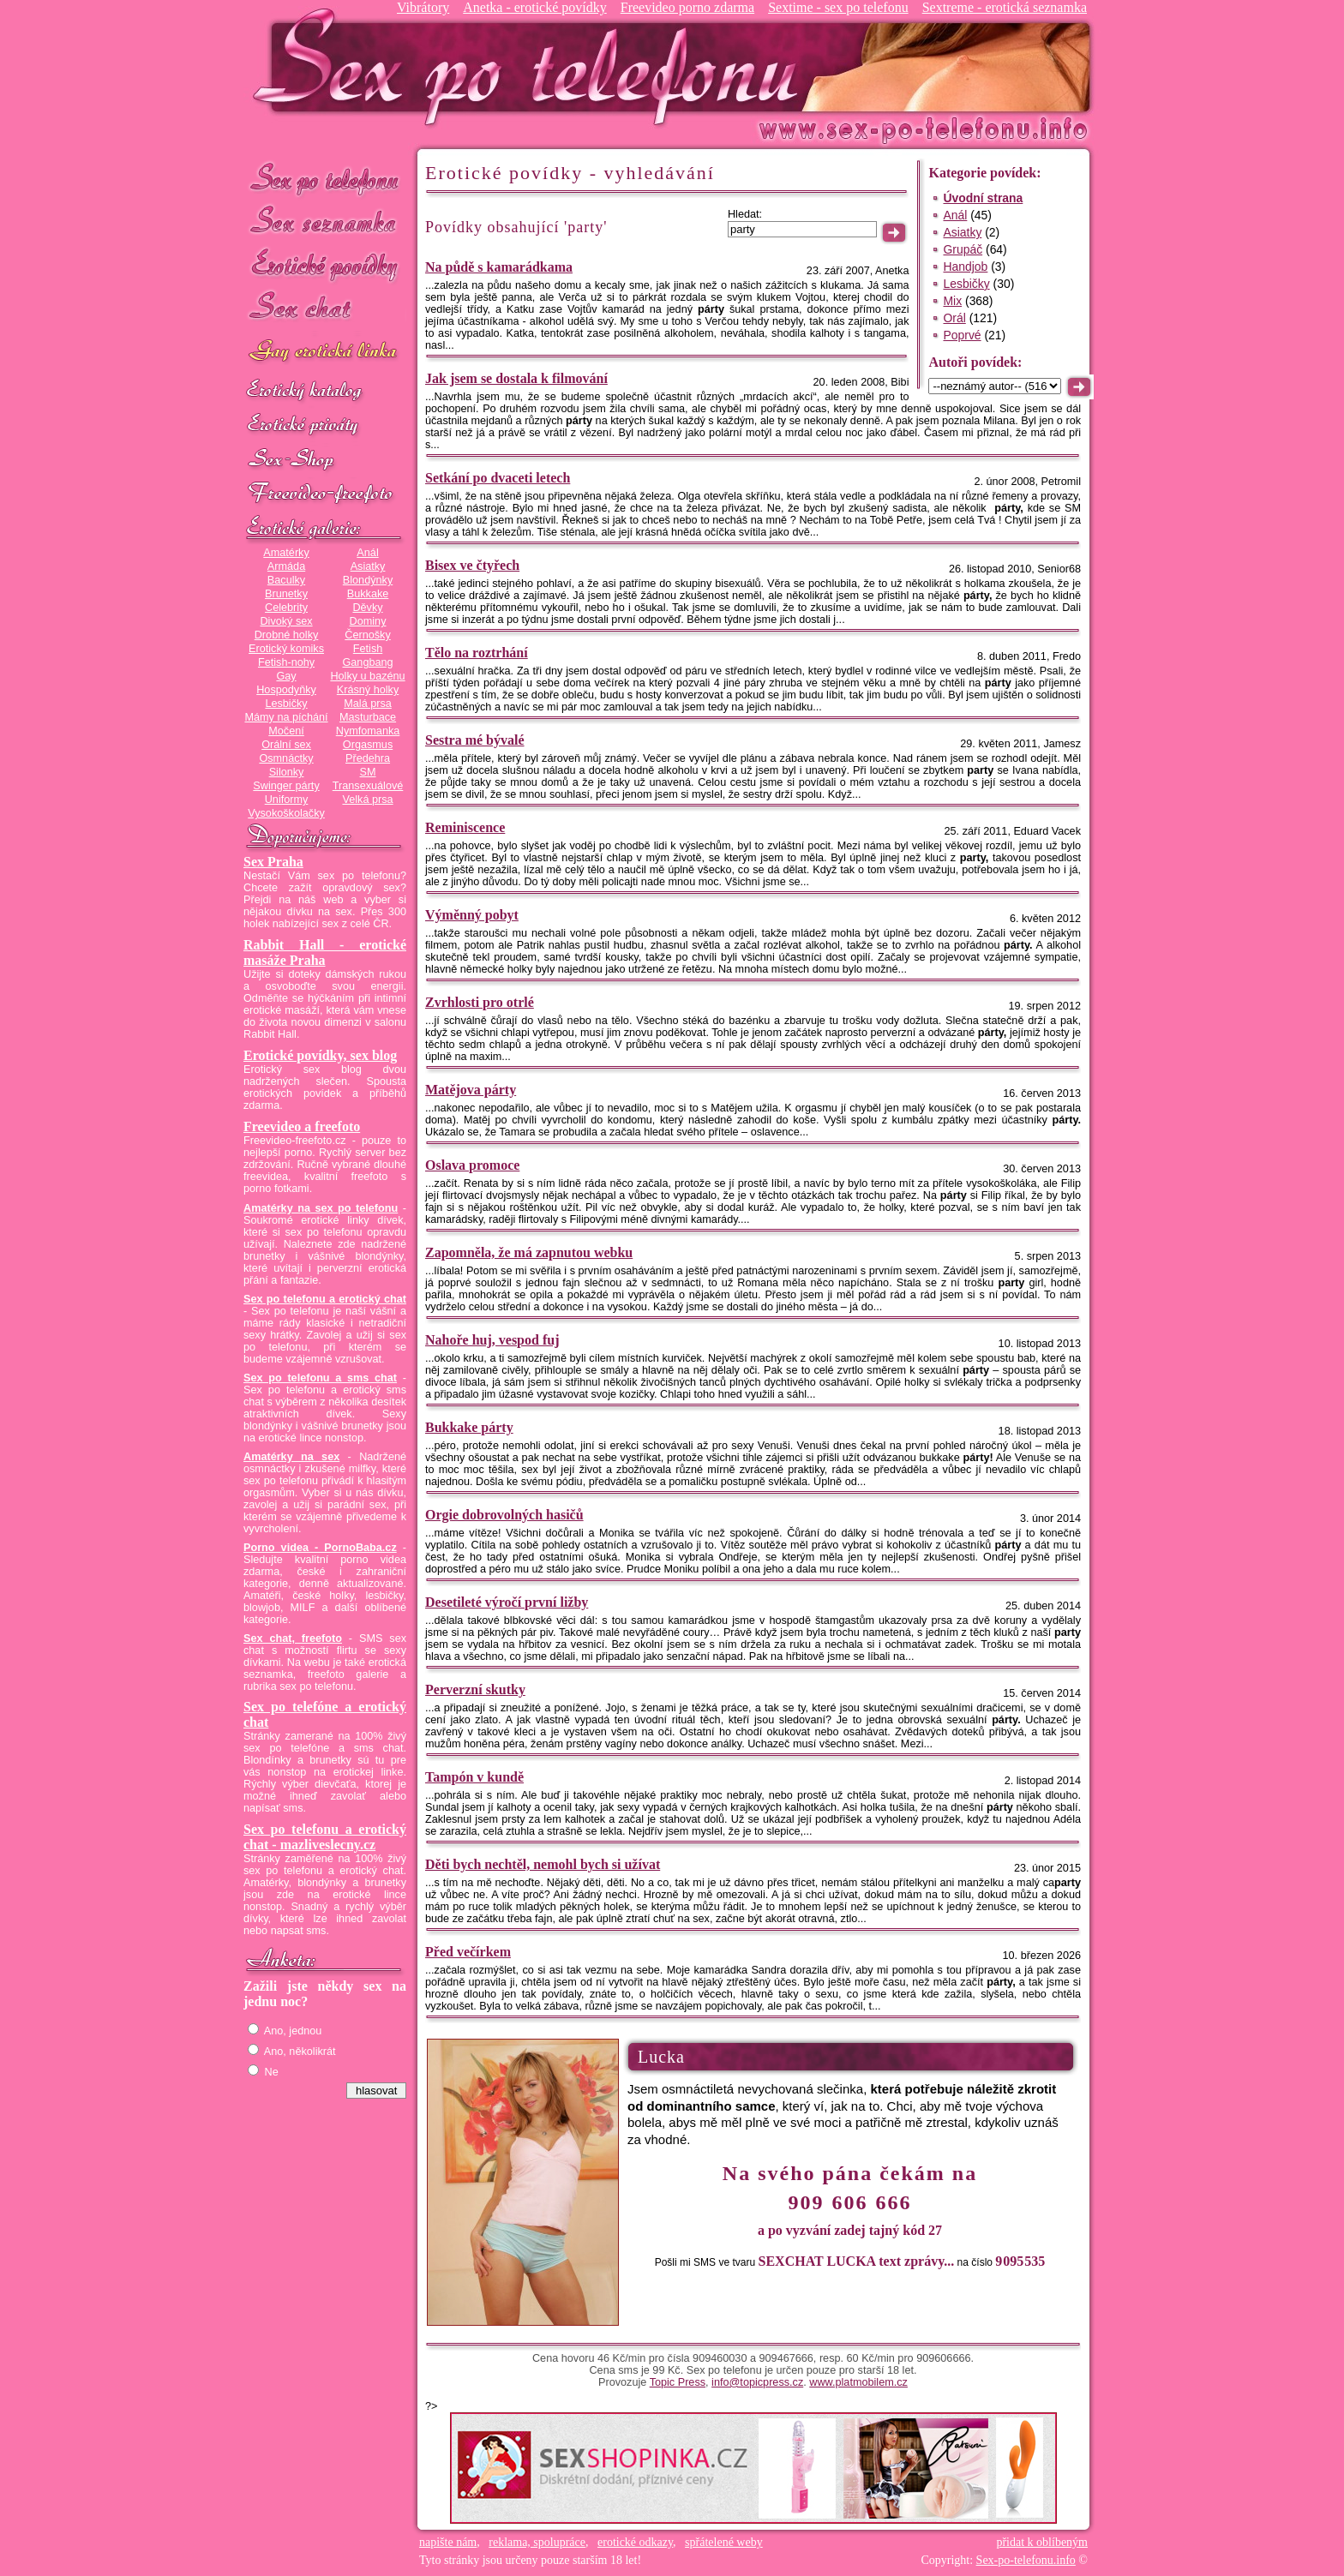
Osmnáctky (286, 758)
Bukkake (368, 594)
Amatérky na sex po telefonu (320, 1208)
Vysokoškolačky (286, 813)
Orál (954, 318)
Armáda (286, 566)
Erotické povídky (324, 265)
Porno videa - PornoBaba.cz (320, 1548)
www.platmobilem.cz (858, 2382)
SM (368, 772)
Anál (367, 553)
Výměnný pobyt (472, 915)
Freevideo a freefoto (301, 1126)
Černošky (367, 635)
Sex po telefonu (324, 178)
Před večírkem (468, 1951)
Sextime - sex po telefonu (838, 7)
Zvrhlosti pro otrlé (479, 1002)
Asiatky (368, 566)
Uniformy (287, 800)
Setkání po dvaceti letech (497, 477)
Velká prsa (367, 800)
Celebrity (286, 608)
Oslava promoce (472, 1165)
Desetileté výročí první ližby (506, 1602)
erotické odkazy (635, 2542)
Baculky (286, 580)
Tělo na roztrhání (476, 652)
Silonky (286, 772)
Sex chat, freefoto (292, 1638)
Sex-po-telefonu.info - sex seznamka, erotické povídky (532, 66)
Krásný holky (368, 690)
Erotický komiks (286, 649)
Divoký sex (286, 621)
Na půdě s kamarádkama (499, 267)
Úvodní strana (983, 198)
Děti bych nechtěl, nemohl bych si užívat (542, 1864)
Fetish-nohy (286, 662)
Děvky (367, 608)
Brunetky (286, 594)
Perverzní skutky (475, 1689)
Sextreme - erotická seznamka (1004, 7)
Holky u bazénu (367, 676)
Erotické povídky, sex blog (320, 1055)
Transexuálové (368, 786)
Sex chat (324, 309)
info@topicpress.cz (757, 2382)
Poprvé (962, 335)
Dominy (368, 621)
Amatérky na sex (291, 1457)
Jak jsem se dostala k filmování (516, 378)
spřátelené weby (724, 2542)
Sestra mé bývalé (475, 740)
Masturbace (367, 717)
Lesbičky (286, 704)
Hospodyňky (286, 690)
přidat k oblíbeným (1042, 2542)
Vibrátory (423, 7)
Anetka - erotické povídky (535, 7)
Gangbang (367, 662)
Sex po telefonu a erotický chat (324, 1299)
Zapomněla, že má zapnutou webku (529, 1252)
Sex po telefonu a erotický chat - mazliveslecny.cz (324, 1837)
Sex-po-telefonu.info (1026, 2560)
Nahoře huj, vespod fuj (492, 1340)
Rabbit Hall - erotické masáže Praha (324, 952)
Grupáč (962, 249)
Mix (952, 301)
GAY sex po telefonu (324, 352)
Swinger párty (286, 786)
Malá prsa (368, 704)
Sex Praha (273, 861)
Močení (286, 731)
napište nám (448, 2542)
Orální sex (286, 745)
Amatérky (286, 553)
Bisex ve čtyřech (472, 565)
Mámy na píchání (285, 717)
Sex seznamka (324, 221)
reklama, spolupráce (537, 2542)
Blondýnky (368, 580)
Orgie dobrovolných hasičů (504, 1514)
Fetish (367, 649)
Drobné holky (287, 635)
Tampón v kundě (474, 1777)
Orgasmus (368, 745)
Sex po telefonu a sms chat (320, 1378)
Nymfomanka (368, 731)
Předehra (367, 758)
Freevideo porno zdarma (687, 7)
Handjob (965, 266)
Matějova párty (470, 1089)
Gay (286, 676)
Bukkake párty (469, 1427)
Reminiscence (465, 827)
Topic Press (677, 2382)
